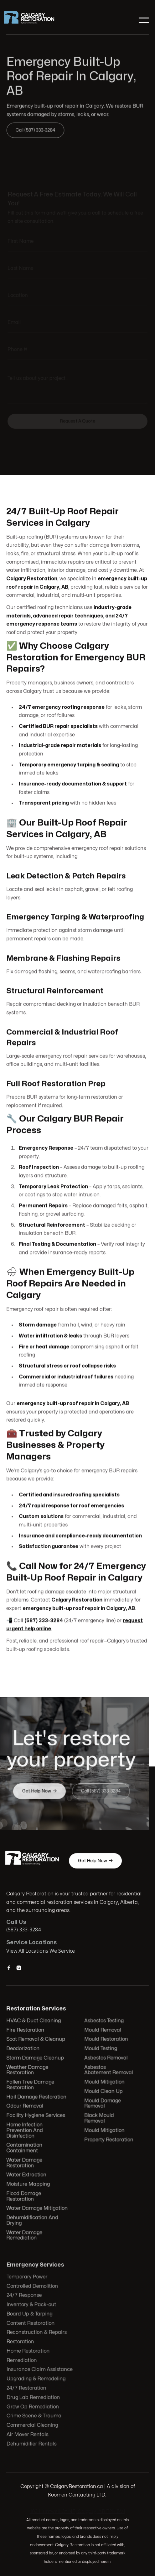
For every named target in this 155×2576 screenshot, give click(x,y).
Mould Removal (102, 2031)
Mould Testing (100, 2049)
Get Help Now (95, 1861)
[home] (33, 20)
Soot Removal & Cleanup (36, 2040)
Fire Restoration (26, 2031)
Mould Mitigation (104, 2082)
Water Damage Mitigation (38, 2207)
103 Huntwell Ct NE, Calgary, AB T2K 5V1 (77, 2511)
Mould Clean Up (103, 2091)
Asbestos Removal (105, 2059)
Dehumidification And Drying (33, 2219)
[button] (143, 20)
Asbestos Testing (103, 2022)
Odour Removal (26, 2106)
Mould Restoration (105, 2040)
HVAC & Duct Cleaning (34, 2022)
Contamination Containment (25, 2147)
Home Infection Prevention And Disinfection (26, 2130)
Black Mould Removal (98, 2118)
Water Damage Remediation (25, 2233)
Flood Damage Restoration (25, 2195)
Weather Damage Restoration (28, 2071)
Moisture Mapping (29, 2183)
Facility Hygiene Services (36, 2115)
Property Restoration (108, 2139)
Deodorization (24, 2049)
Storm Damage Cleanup (36, 2059)
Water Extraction (27, 2174)
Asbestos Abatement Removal (108, 2071)
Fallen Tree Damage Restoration (31, 2085)
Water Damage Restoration (25, 2162)
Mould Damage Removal (102, 2103)
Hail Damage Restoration (37, 2097)
